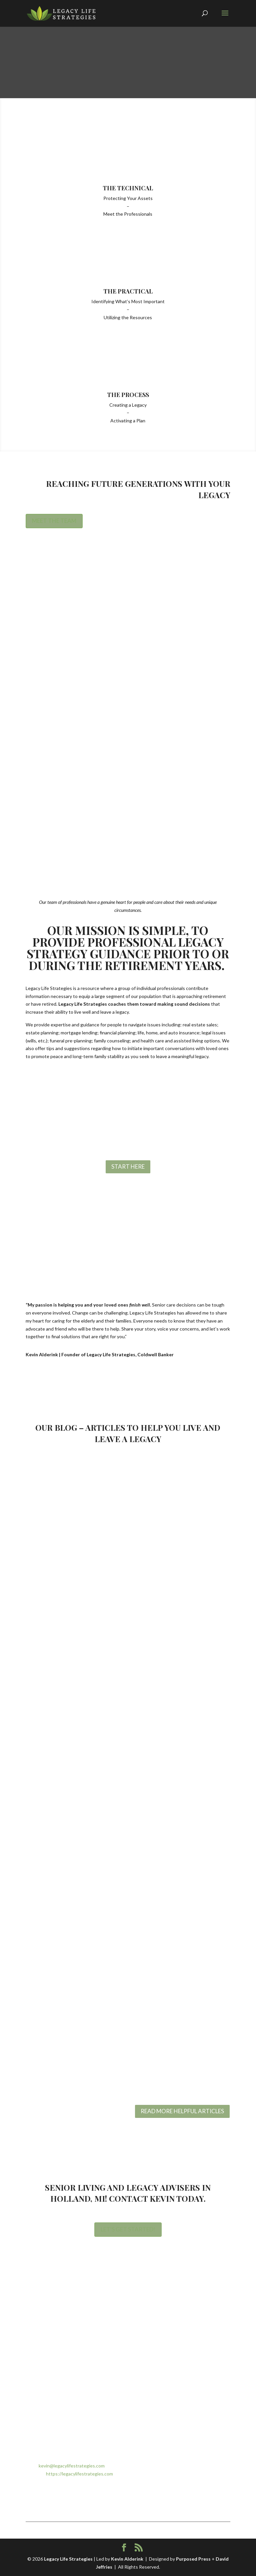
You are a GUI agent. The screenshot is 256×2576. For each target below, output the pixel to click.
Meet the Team (54, 520)
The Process (128, 395)
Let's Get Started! (128, 2229)
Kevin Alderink (127, 2559)
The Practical (128, 291)
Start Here (128, 1166)
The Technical (128, 188)
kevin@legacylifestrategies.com (72, 2465)
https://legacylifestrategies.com (79, 2473)
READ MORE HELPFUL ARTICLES (182, 2111)
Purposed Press (193, 2559)
